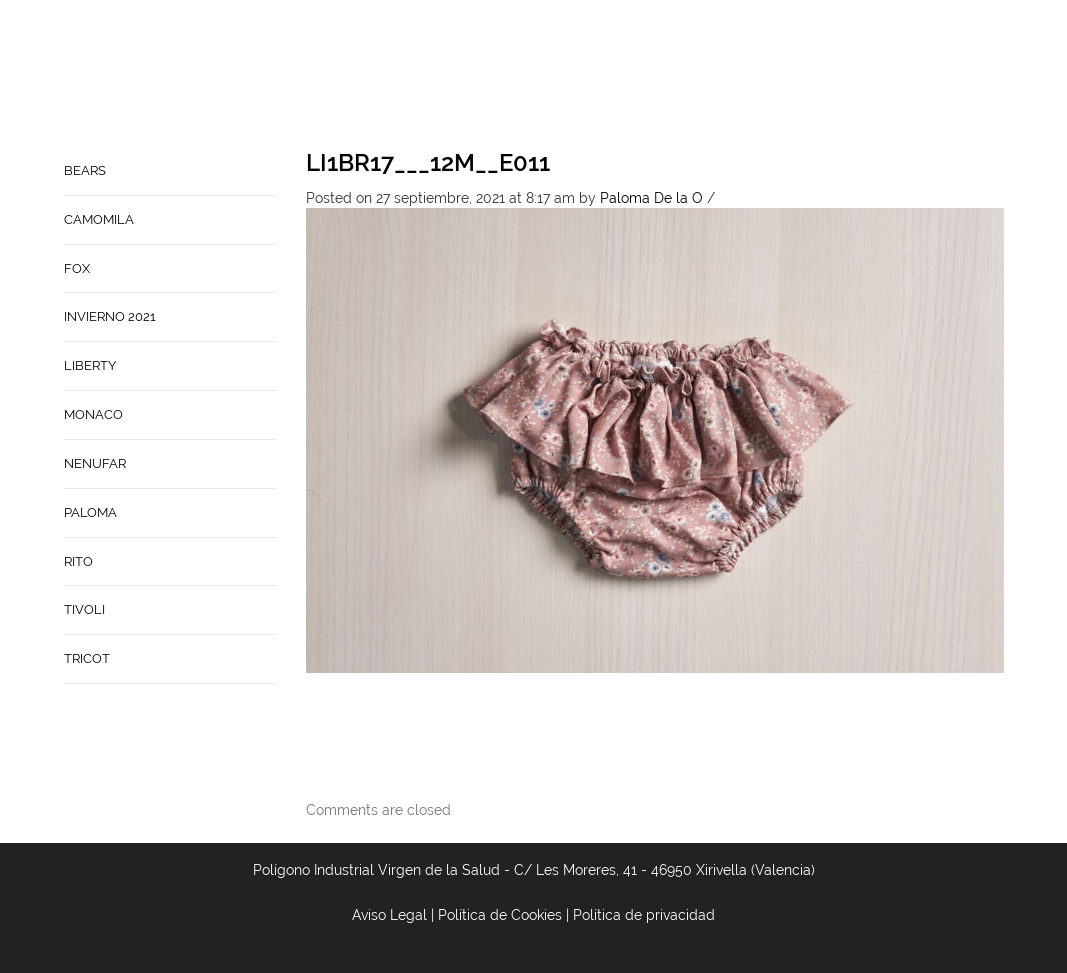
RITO (78, 561)
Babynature (833, 76)
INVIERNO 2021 (110, 316)
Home (583, 76)
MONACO (93, 414)
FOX (77, 268)
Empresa (649, 76)
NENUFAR (95, 463)
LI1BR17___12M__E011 (428, 162)
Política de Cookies (500, 915)
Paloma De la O (651, 198)
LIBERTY (90, 365)
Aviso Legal (389, 915)
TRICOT (87, 658)
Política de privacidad (644, 915)
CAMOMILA (99, 219)
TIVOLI (84, 609)
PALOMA (90, 512)
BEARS (85, 170)
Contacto (734, 76)
